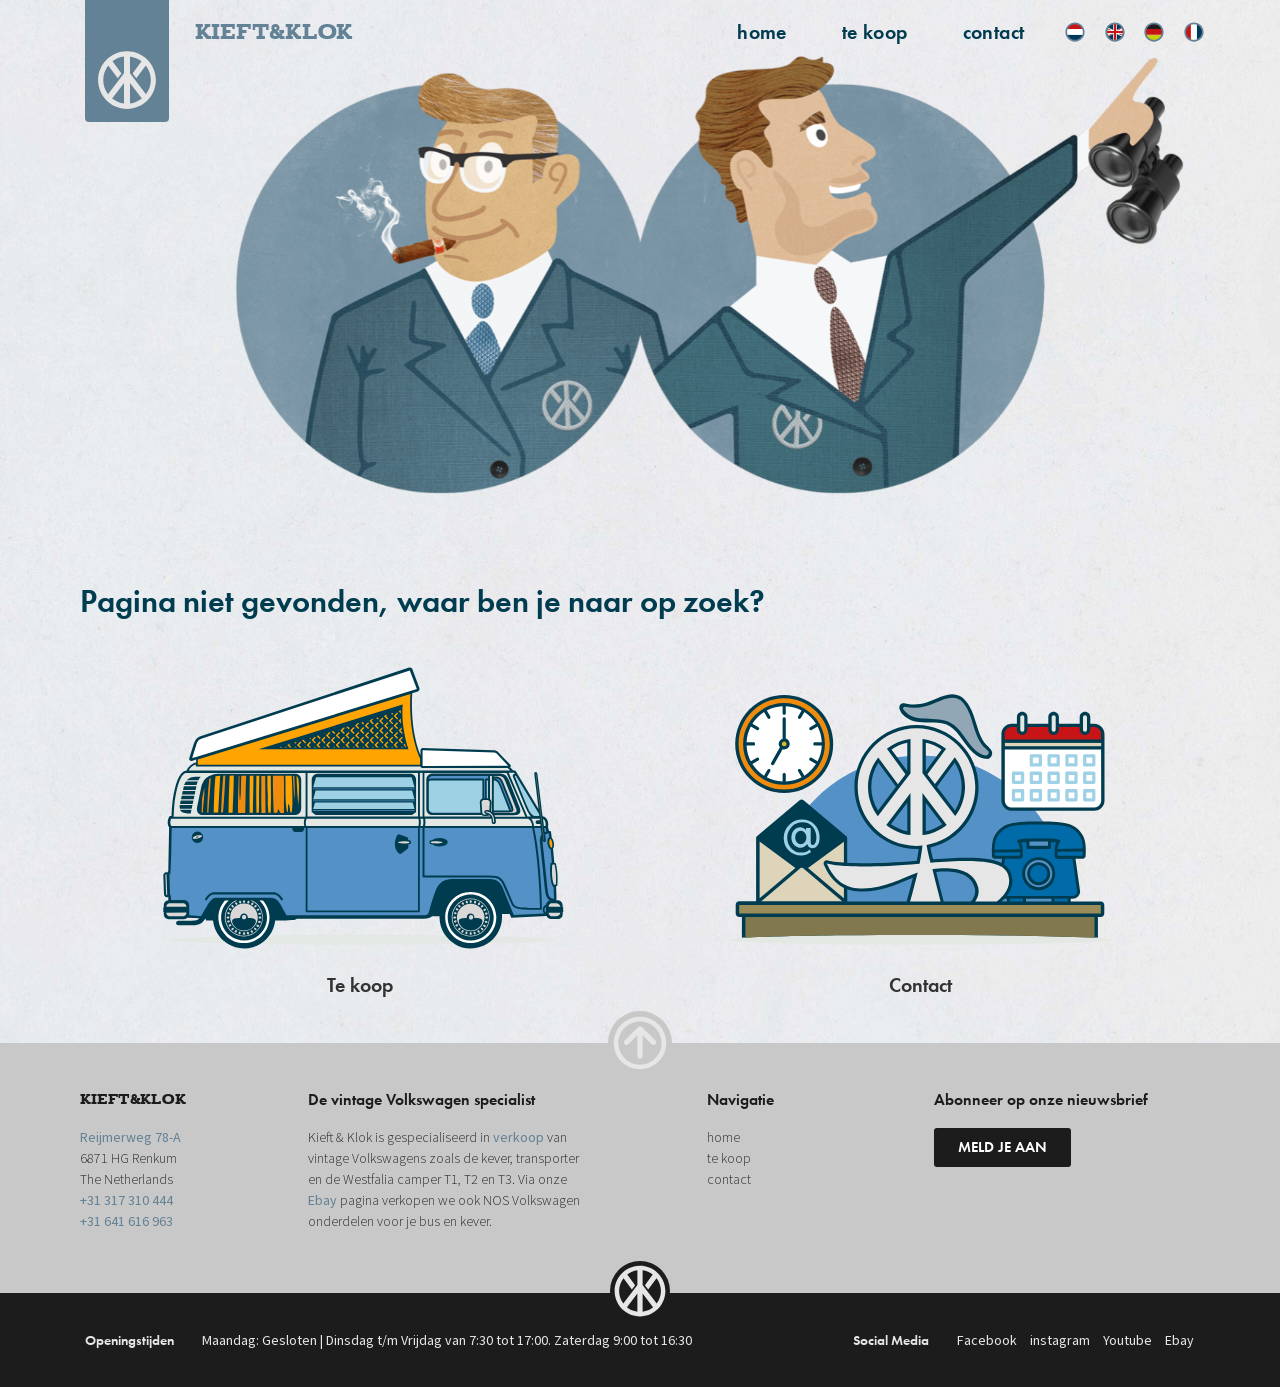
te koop (875, 32)
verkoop (518, 1138)
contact (994, 32)
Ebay (322, 1201)
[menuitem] (1075, 32)
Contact (920, 985)
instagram (1060, 1341)
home (762, 32)
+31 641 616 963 (126, 1222)
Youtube (1127, 1341)
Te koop (360, 985)
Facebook (987, 1341)
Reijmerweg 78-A (130, 1138)
